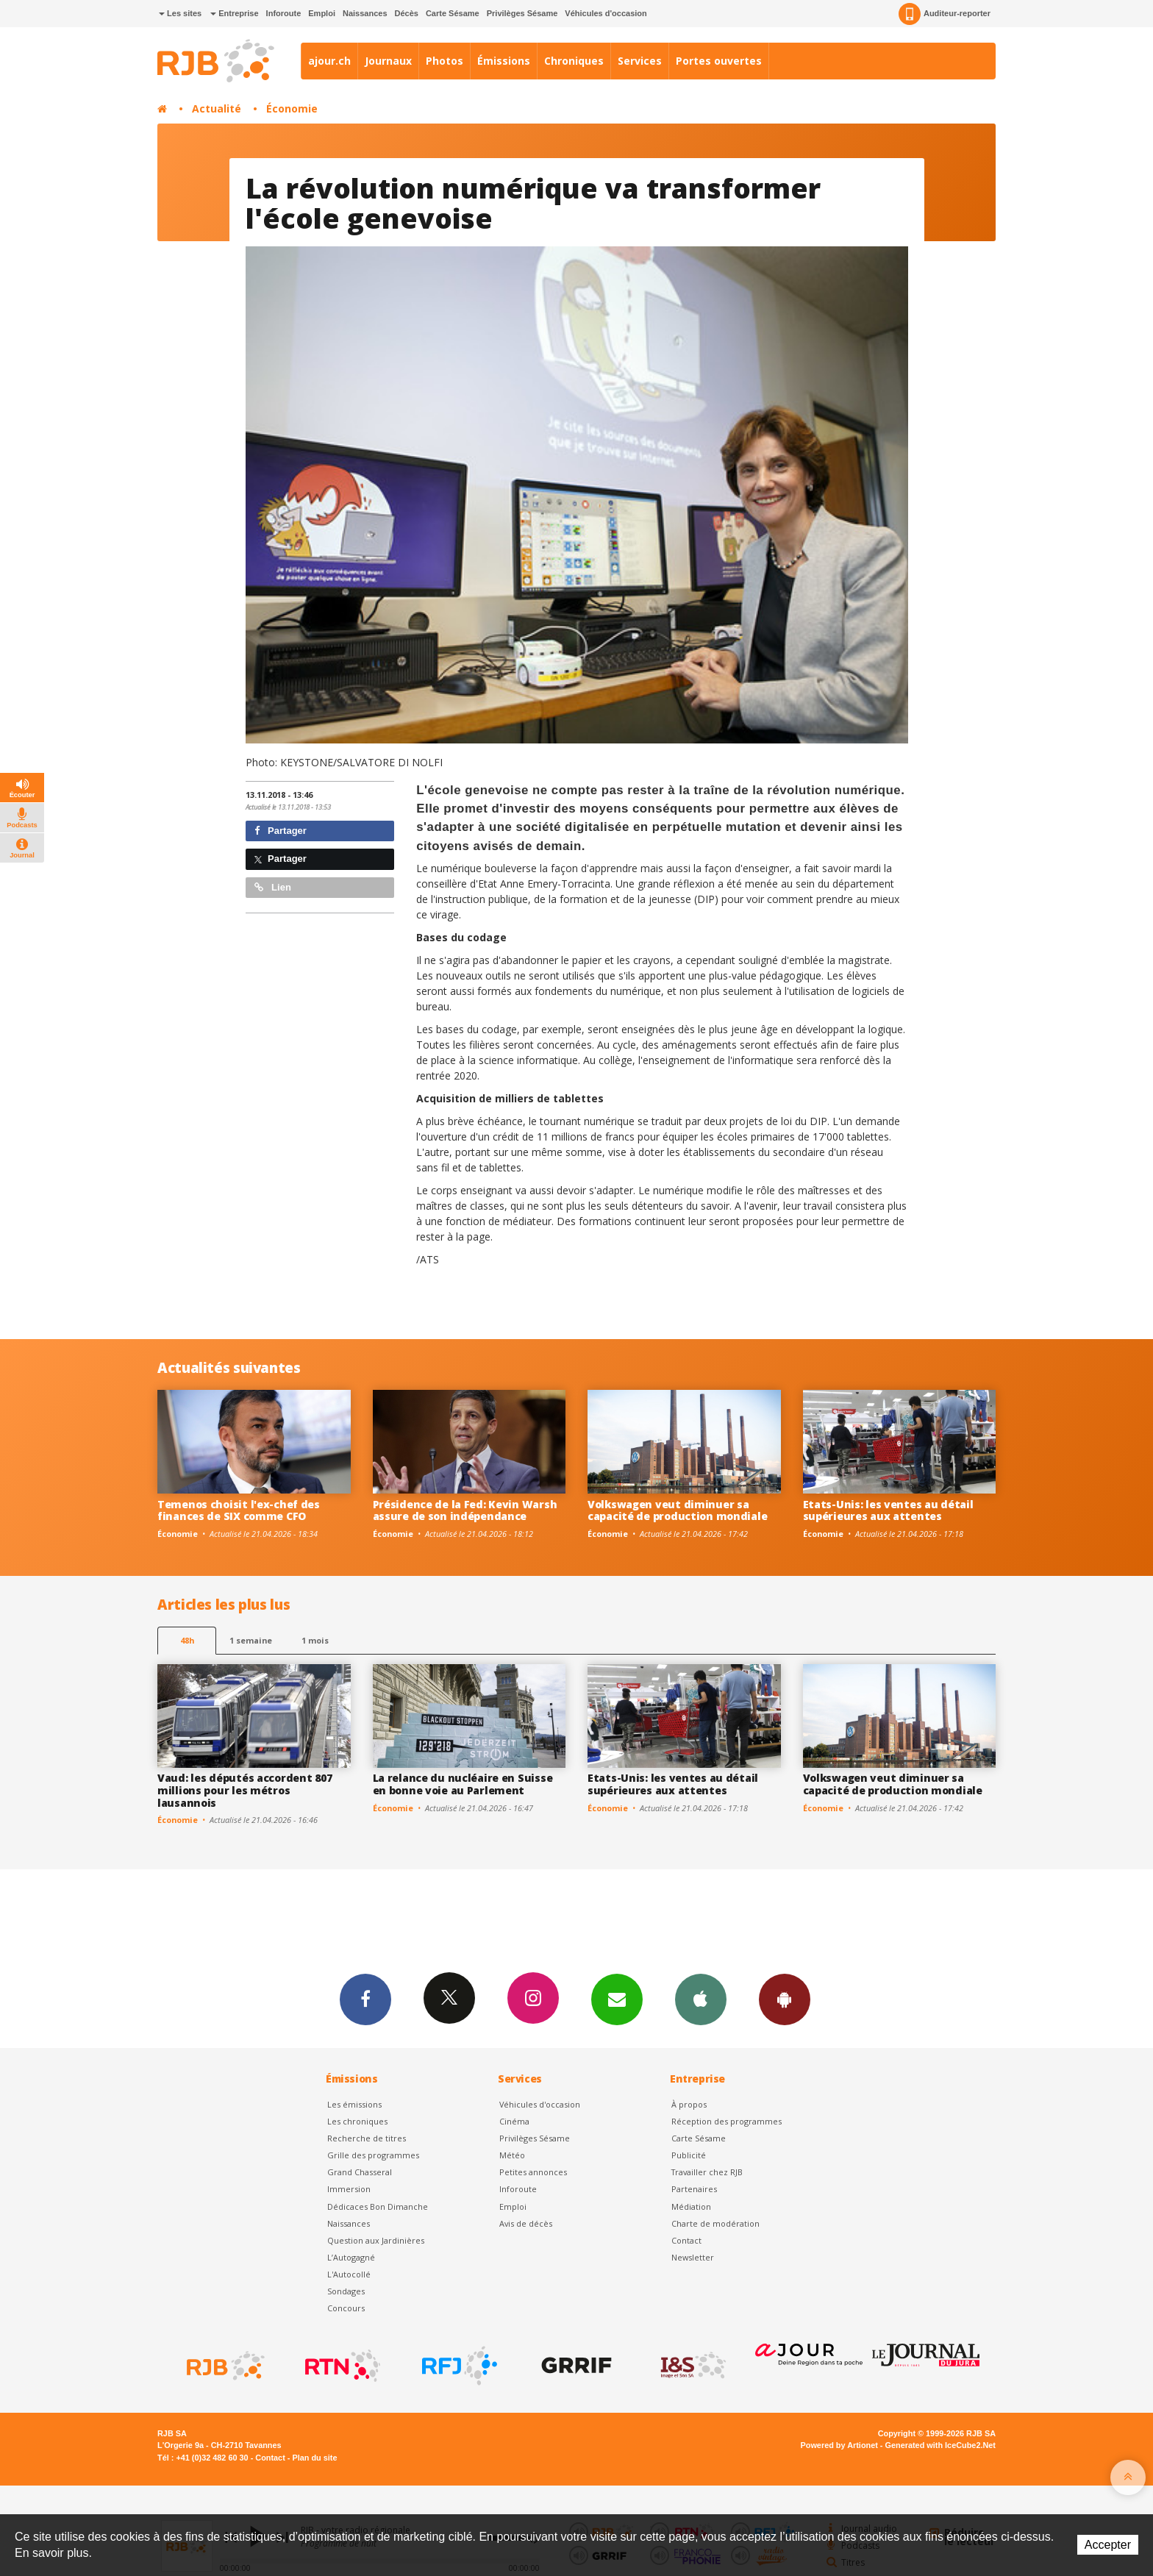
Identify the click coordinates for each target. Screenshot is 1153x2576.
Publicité (688, 2155)
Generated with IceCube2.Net (940, 2445)
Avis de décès (525, 2223)
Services (640, 61)
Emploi (321, 13)
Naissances (365, 13)
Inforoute (283, 13)
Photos (444, 61)
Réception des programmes (726, 2121)
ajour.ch (329, 61)
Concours (346, 2308)
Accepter (1108, 2544)
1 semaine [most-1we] (250, 1640)
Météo (512, 2155)
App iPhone (701, 1999)
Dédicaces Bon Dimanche (377, 2206)
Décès (406, 13)
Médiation (691, 2206)
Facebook (365, 1999)
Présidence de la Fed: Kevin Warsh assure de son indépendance (465, 1510)
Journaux (388, 61)
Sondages (346, 2291)
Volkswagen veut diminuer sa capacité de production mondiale (677, 1510)
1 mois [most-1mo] (315, 1640)
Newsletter (692, 2257)
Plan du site (314, 2457)
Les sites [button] (180, 13)
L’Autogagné (351, 2257)
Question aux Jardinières (375, 2240)
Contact (686, 2240)
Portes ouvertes (719, 61)
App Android (784, 1999)
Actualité (216, 108)
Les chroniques (357, 2121)
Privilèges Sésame (522, 13)
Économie (292, 108)
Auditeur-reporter (944, 14)
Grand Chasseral (359, 2172)
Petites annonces (533, 2172)
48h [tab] (187, 1640)
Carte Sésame (452, 13)
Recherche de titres (366, 2138)
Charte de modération (715, 2223)
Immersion (349, 2189)
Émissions (503, 61)
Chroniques (574, 61)
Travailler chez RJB (707, 2172)
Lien (272, 887)
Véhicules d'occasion (605, 13)
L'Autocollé (349, 2274)
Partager (280, 830)
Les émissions (354, 2104)
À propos (689, 2104)
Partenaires (694, 2189)
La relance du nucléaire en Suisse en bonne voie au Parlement (463, 1784)
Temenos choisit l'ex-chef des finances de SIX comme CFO (238, 1510)
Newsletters (617, 1999)
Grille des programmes (373, 2155)
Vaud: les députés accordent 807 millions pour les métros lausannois (244, 1790)
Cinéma (514, 2121)
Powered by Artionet (839, 2445)
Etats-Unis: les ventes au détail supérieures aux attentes (888, 1510)
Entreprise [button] (234, 13)
